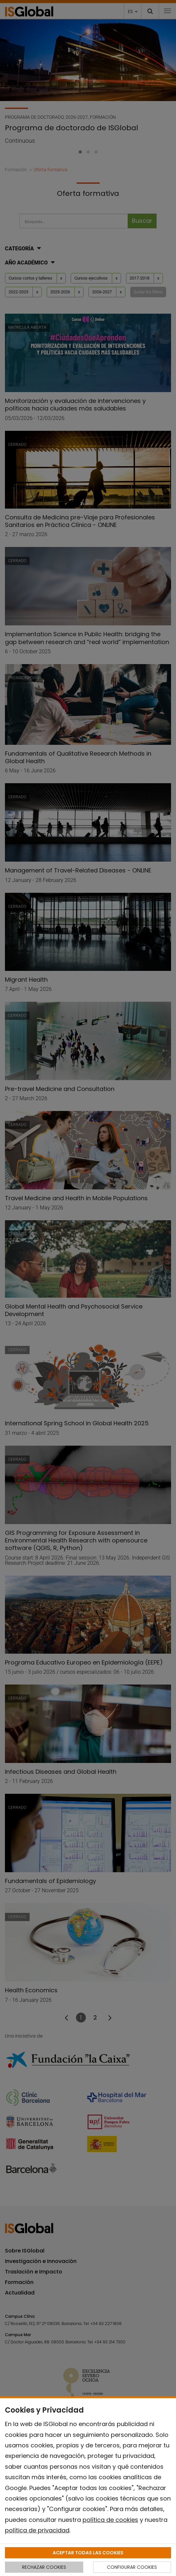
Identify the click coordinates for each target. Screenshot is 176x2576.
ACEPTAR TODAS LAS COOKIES (88, 2552)
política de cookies (110, 2520)
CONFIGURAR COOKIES (132, 2567)
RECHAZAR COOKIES (44, 2567)
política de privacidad (37, 2530)
